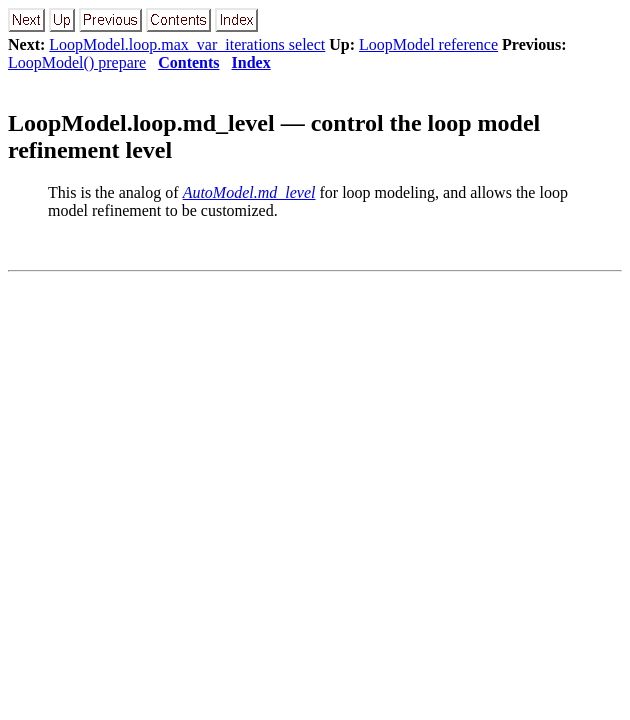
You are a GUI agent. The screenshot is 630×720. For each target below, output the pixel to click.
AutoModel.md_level (249, 192)
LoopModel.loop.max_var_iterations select (187, 44)
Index (251, 62)
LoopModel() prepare (77, 62)
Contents (188, 62)
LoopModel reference (428, 44)
